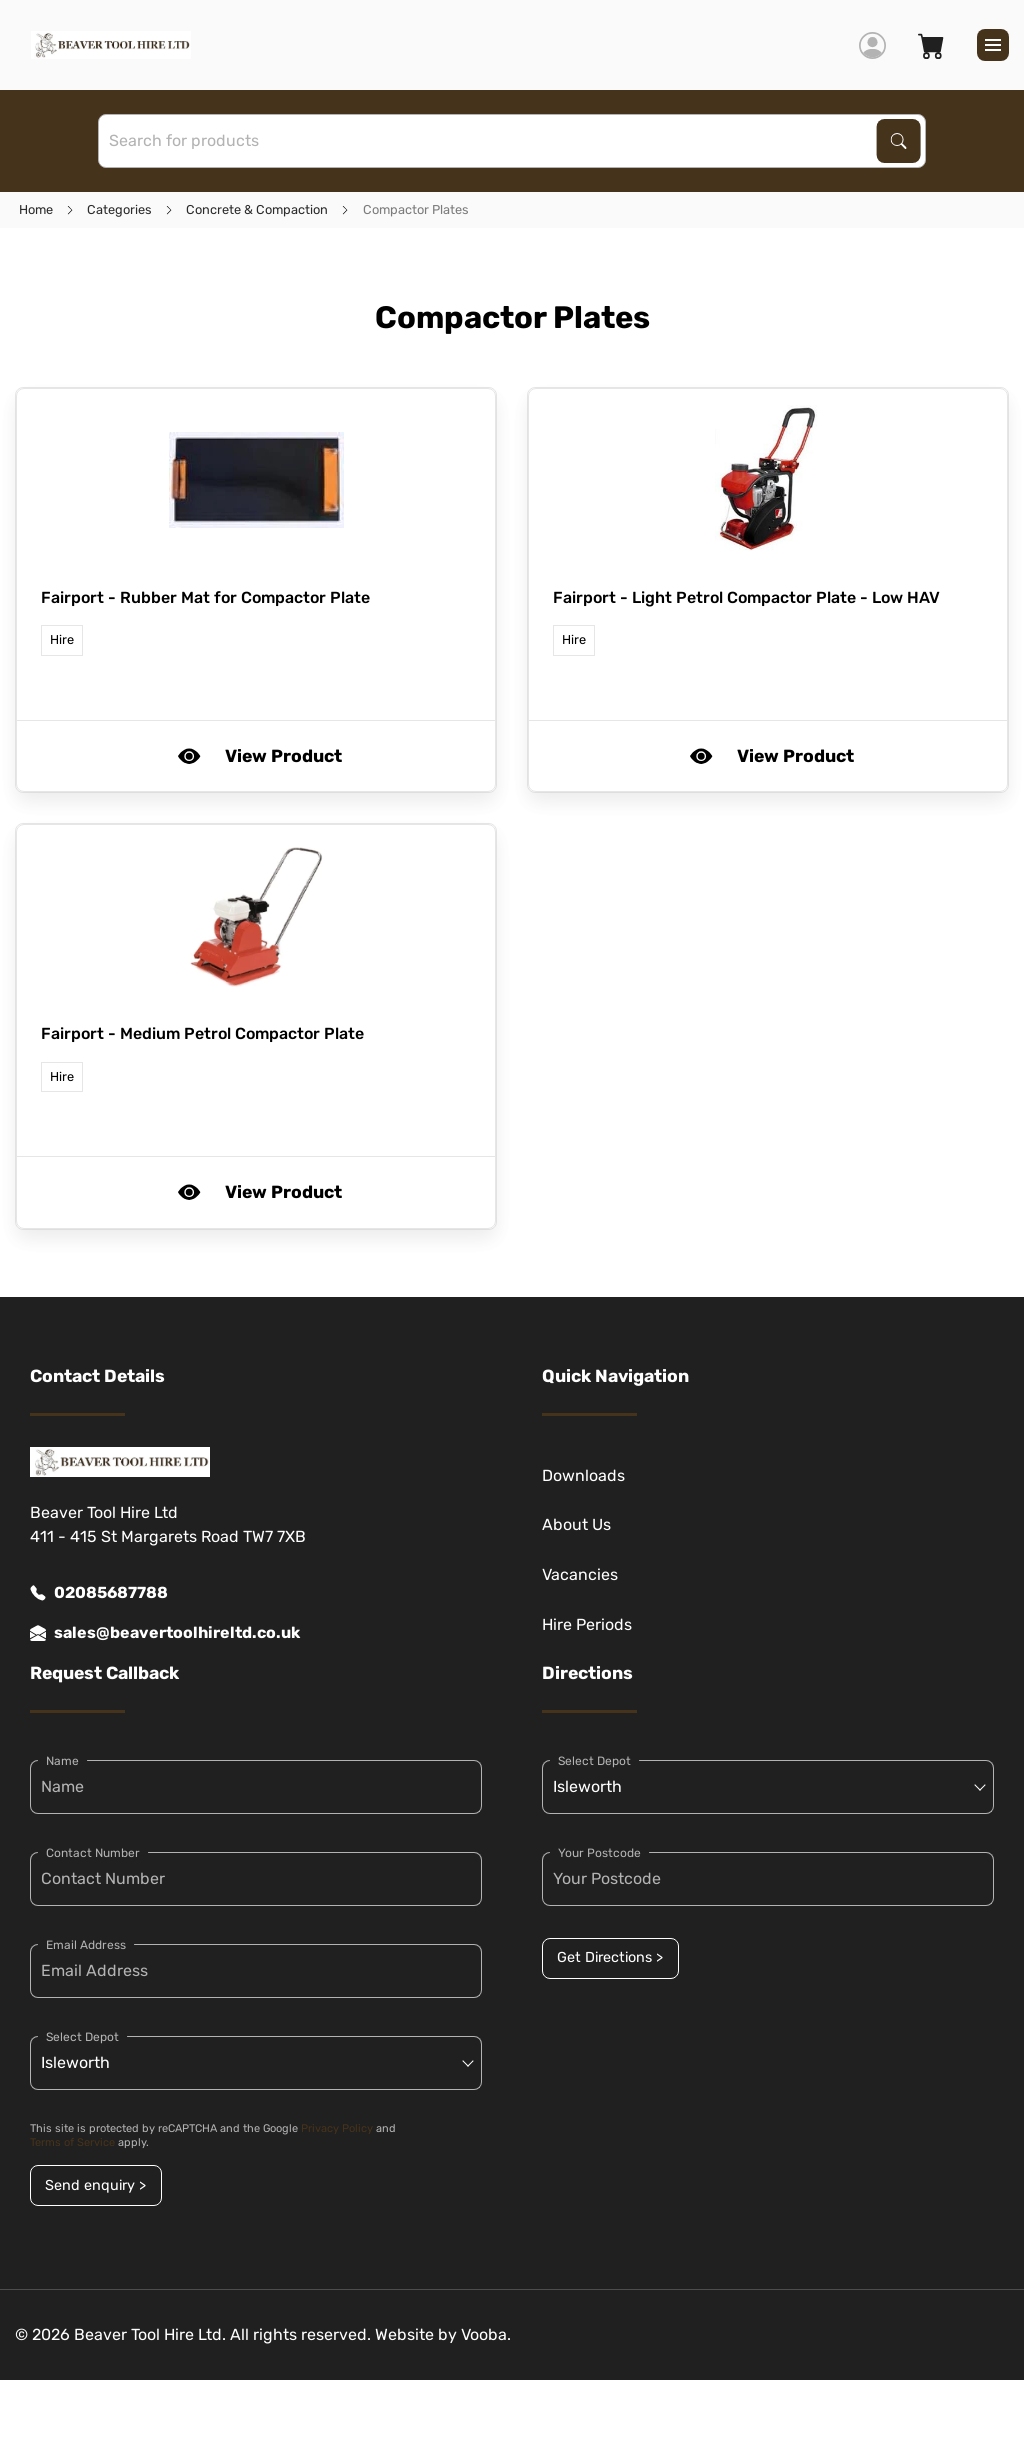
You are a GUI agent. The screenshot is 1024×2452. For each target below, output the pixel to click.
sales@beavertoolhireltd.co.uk (165, 1633)
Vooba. (486, 2334)
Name (62, 1761)
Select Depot (82, 2037)
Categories (119, 209)
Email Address (86, 1945)
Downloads (583, 1475)
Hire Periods (587, 1624)
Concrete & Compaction (257, 209)
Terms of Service (72, 2142)
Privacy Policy (337, 2128)
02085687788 (99, 1593)
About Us (576, 1524)
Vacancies (580, 1574)
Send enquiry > (95, 2185)
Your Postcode (599, 1853)
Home (36, 209)
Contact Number (93, 1853)
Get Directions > (610, 1957)
